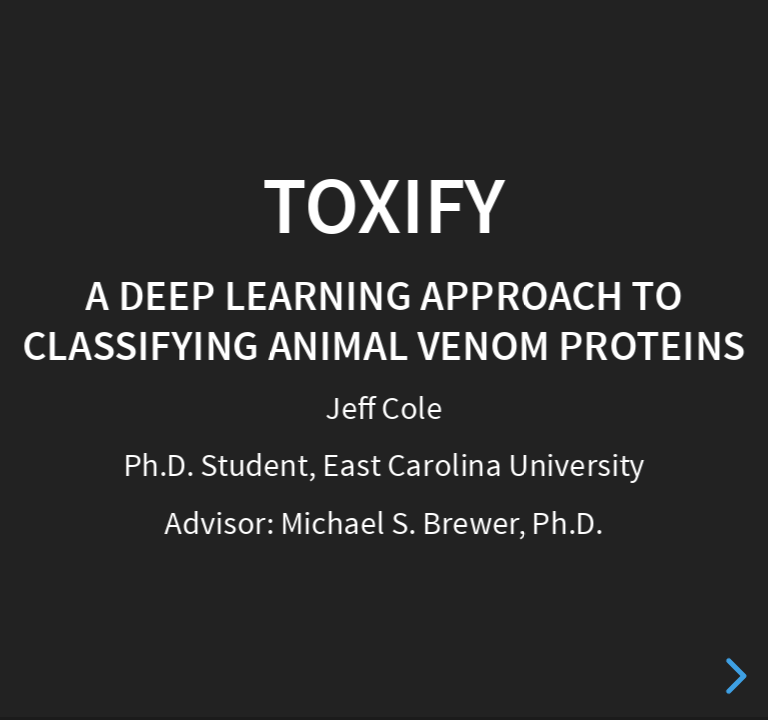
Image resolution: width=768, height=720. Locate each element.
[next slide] (733, 676)
